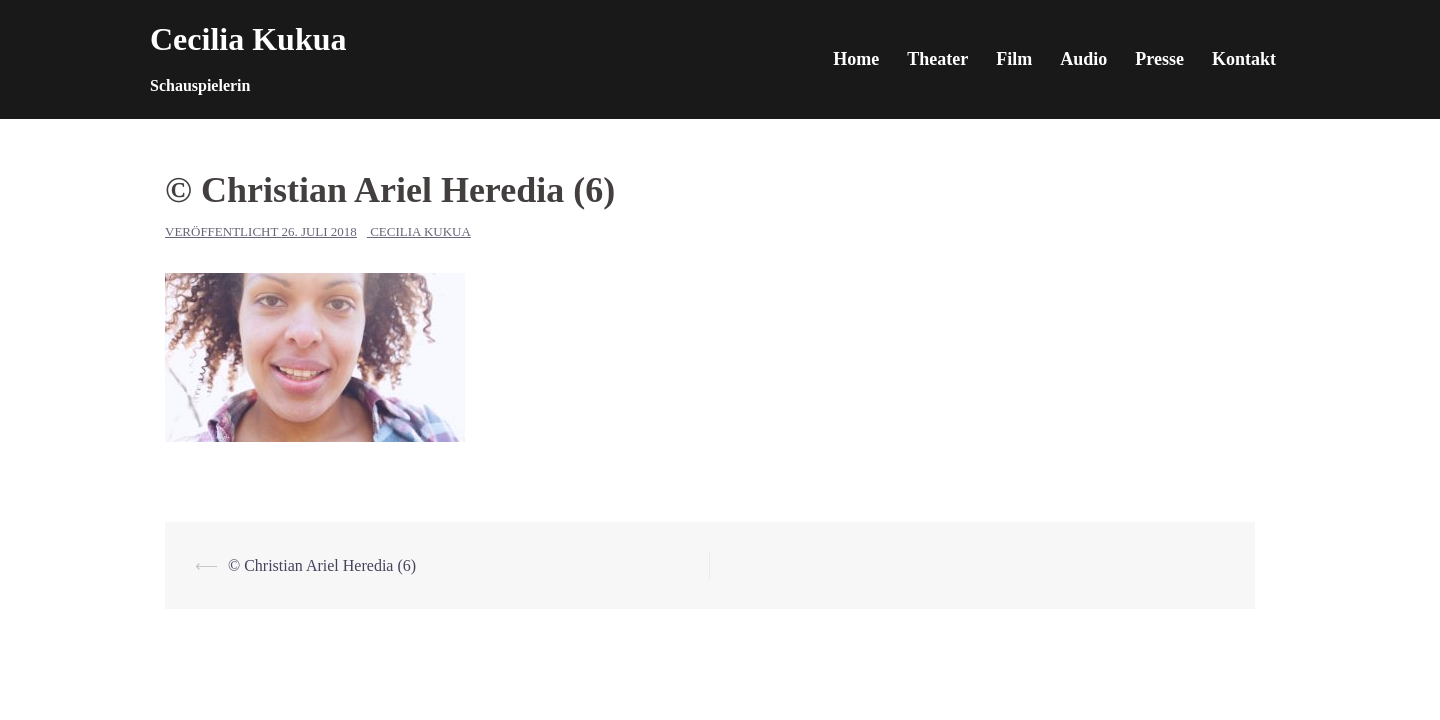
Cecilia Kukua (248, 39)
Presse (1159, 59)
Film (1014, 59)
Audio (1083, 59)
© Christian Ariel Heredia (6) (322, 565)
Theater (937, 59)
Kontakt (1244, 59)
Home (856, 59)
